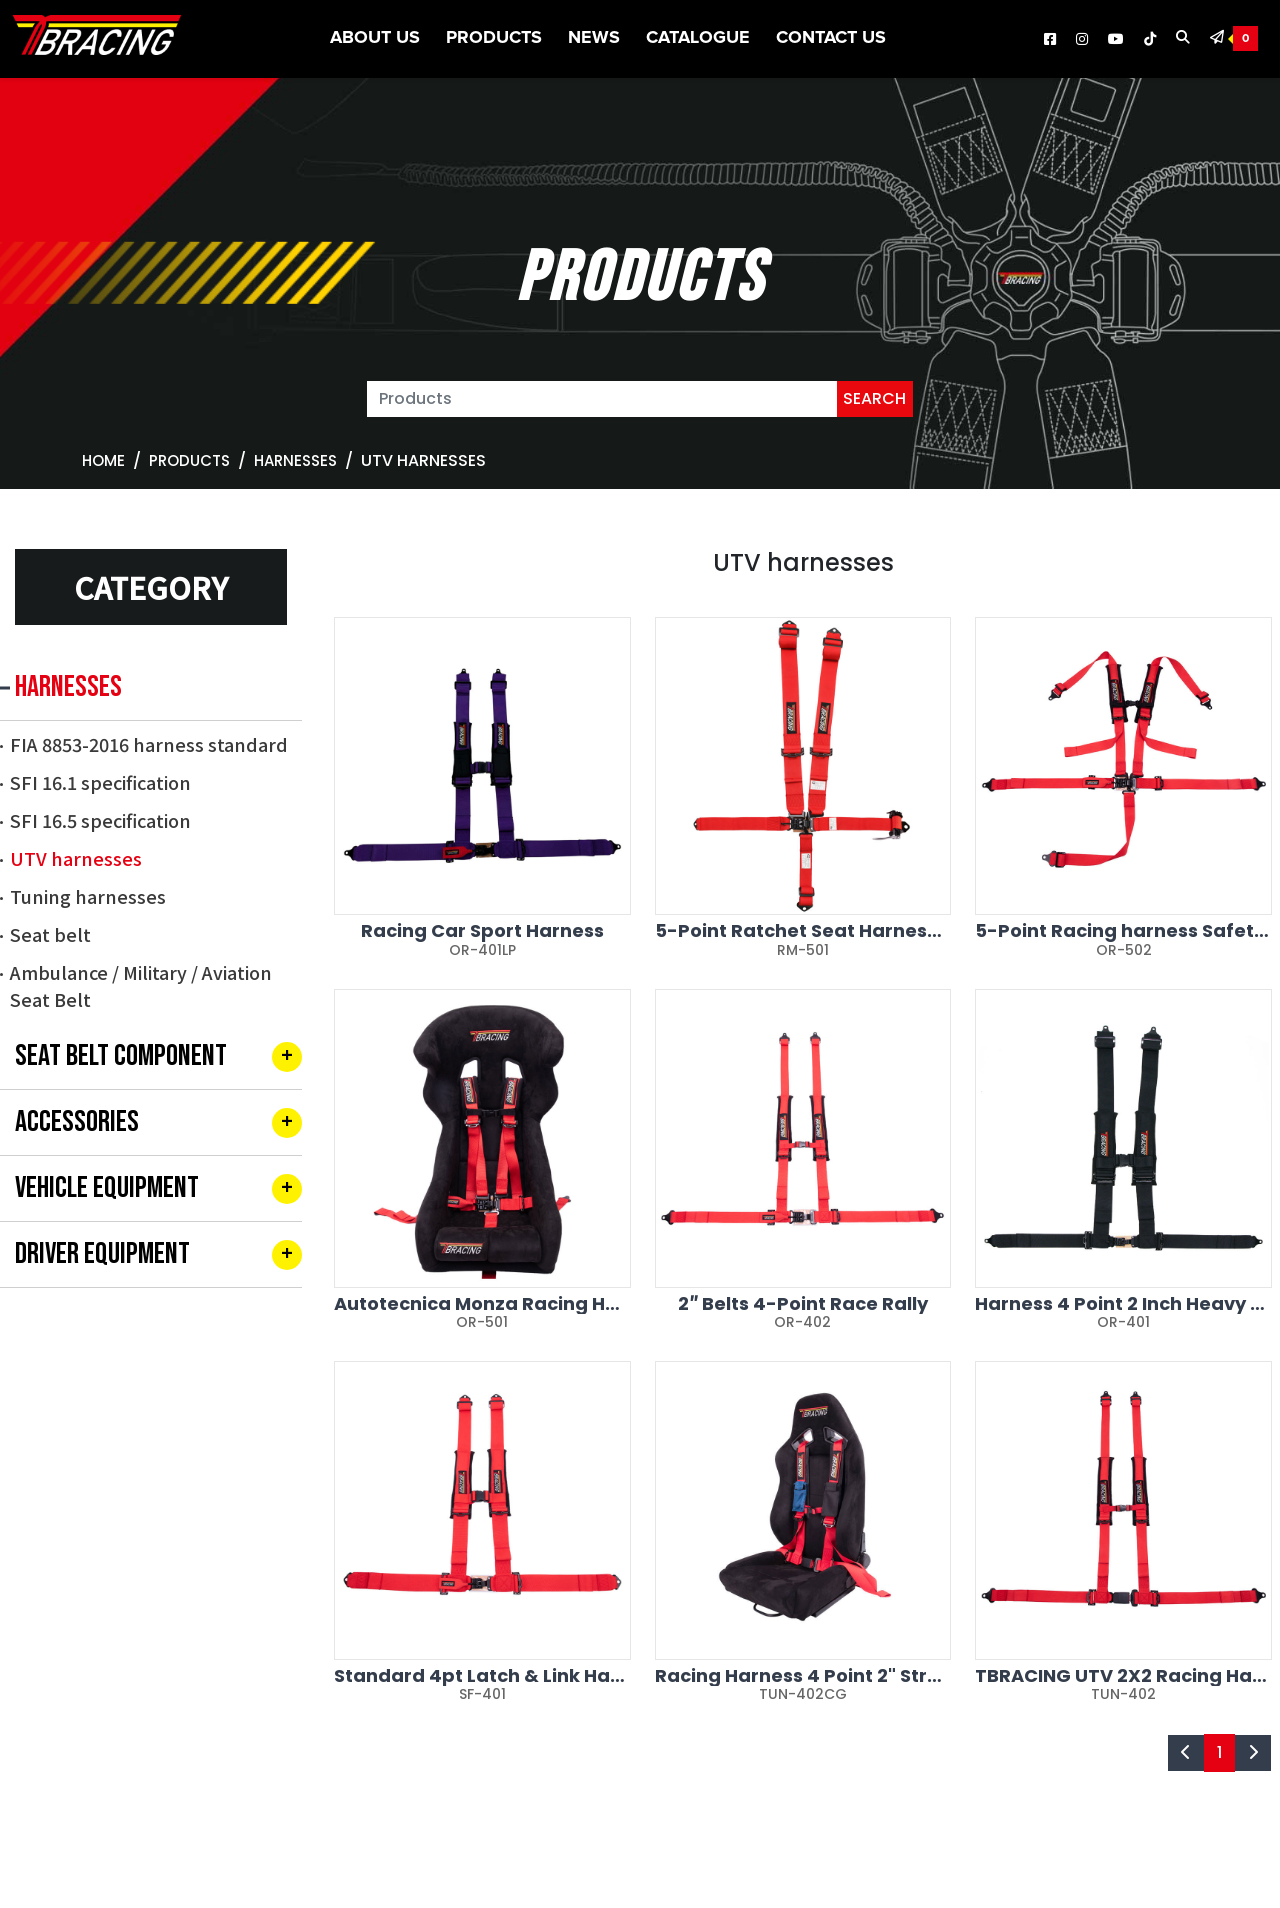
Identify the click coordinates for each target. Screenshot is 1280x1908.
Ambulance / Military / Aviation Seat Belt (141, 985)
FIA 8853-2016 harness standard (149, 744)
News (594, 38)
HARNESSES (295, 460)
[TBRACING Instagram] (1082, 40)
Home (103, 460)
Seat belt (50, 934)
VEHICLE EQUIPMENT (107, 1188)
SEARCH (874, 398)
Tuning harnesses (88, 896)
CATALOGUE (698, 38)
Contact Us (831, 38)
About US (375, 38)
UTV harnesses (76, 858)
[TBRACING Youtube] (1116, 40)
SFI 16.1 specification (100, 782)
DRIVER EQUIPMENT (102, 1254)
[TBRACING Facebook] (1050, 40)
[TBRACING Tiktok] (1150, 40)
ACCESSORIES (77, 1122)
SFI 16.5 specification (100, 820)
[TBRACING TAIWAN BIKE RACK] (97, 39)
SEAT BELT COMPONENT (121, 1056)
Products (494, 38)
